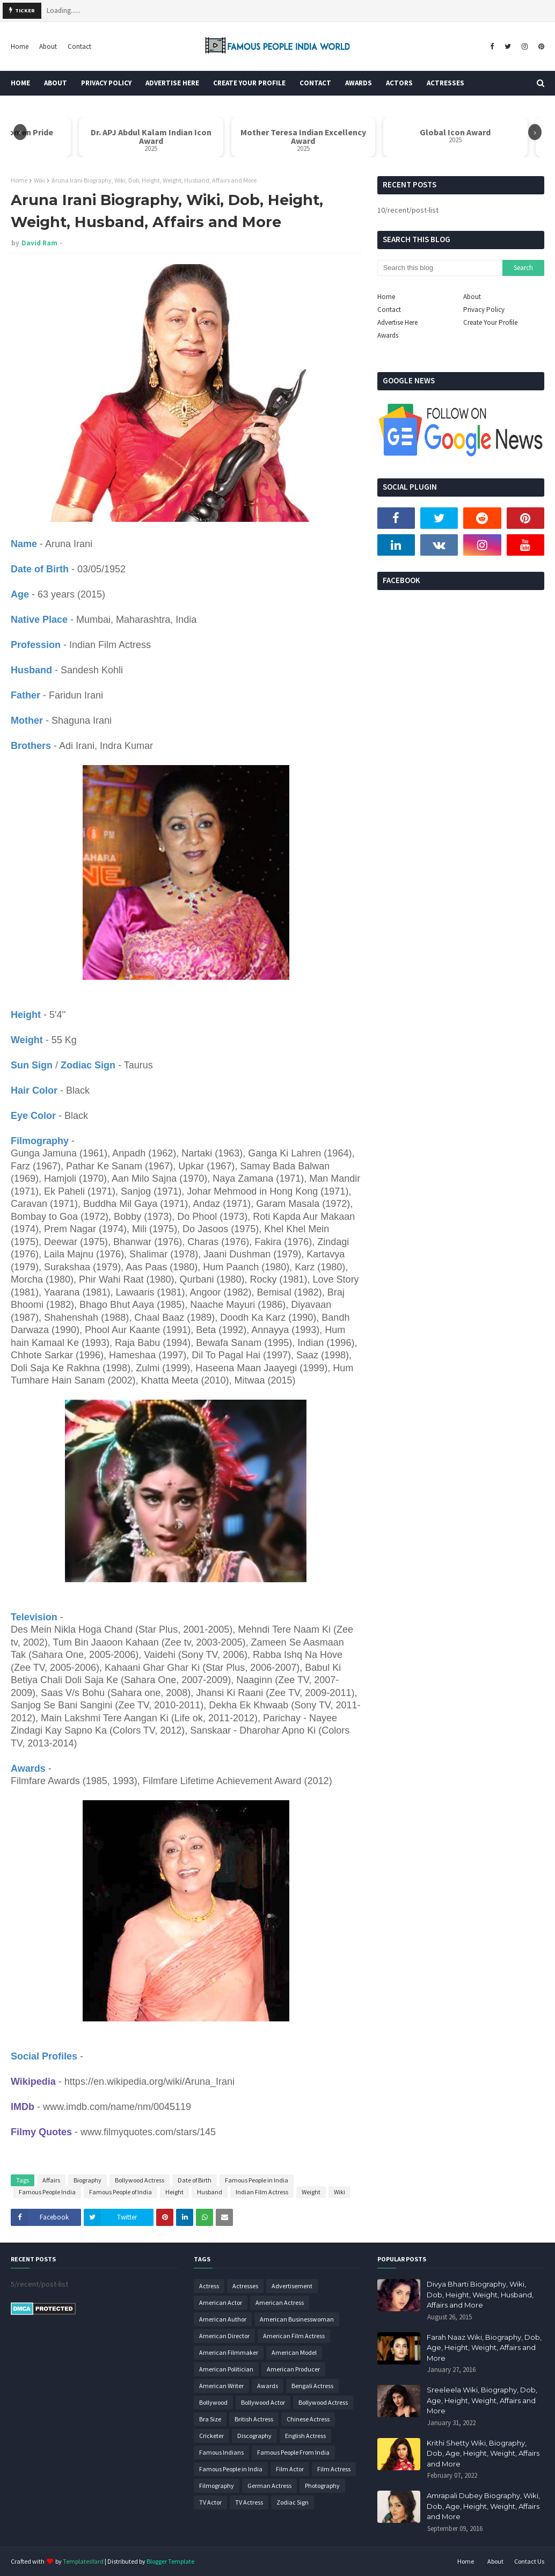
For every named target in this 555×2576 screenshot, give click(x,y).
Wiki (39, 180)
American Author (222, 2319)
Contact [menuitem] (315, 83)
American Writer (221, 2386)
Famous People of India (120, 2192)
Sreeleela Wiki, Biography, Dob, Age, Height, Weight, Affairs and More (482, 2400)
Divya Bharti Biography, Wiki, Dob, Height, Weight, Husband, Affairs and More (480, 2294)
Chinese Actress (308, 2419)
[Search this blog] (439, 268)
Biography (87, 2180)
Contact (79, 46)
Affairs (51, 2180)
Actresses (245, 2286)
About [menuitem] (55, 83)
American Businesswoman (297, 2319)
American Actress (279, 2302)
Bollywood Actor (263, 2402)
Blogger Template (170, 2561)
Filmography (216, 2486)
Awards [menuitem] (358, 83)
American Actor (220, 2302)
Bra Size (210, 2419)
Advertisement (292, 2286)
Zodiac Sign (292, 2502)
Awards (387, 335)
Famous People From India (293, 2452)
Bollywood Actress (139, 2180)
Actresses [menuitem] (445, 83)
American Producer (293, 2369)
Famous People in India (256, 2180)
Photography (322, 2486)
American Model (294, 2352)
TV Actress (249, 2502)
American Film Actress (294, 2336)
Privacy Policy (484, 309)
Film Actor (290, 2469)
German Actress (269, 2486)
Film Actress (333, 2469)
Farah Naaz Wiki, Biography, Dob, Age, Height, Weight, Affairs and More (484, 2347)
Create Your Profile (490, 322)
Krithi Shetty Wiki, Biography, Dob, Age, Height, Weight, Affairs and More (483, 2453)
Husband (209, 2192)
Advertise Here (397, 322)
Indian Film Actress (262, 2192)
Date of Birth (194, 2180)
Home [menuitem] (20, 83)
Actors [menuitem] (399, 83)
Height (174, 2192)
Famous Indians (221, 2452)
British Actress (254, 2419)
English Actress (305, 2436)
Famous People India (47, 2192)
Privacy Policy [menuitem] (106, 83)
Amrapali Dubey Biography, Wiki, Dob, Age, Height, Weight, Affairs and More (483, 2506)
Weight (311, 2192)
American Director (224, 2336)
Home (19, 46)
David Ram (39, 243)
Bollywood (213, 2402)
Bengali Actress (312, 2386)
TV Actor (210, 2502)
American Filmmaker (228, 2352)
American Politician (226, 2369)
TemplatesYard (83, 2561)
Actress (209, 2286)
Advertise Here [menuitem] (172, 83)
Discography (254, 2436)
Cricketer (211, 2436)
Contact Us (529, 2561)
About (48, 46)
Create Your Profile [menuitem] (249, 83)
